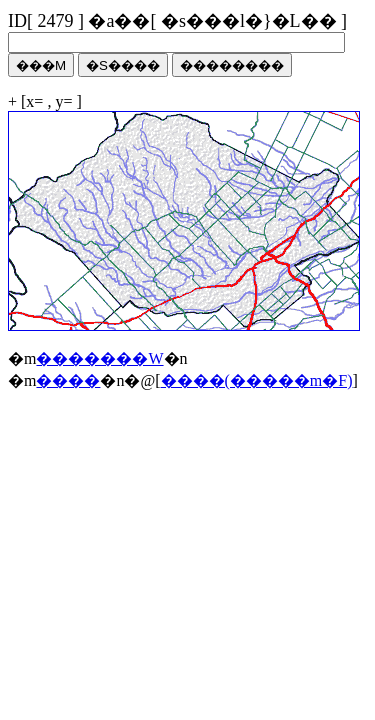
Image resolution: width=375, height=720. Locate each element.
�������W (99, 358)
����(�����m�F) (257, 380)
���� (68, 380)
